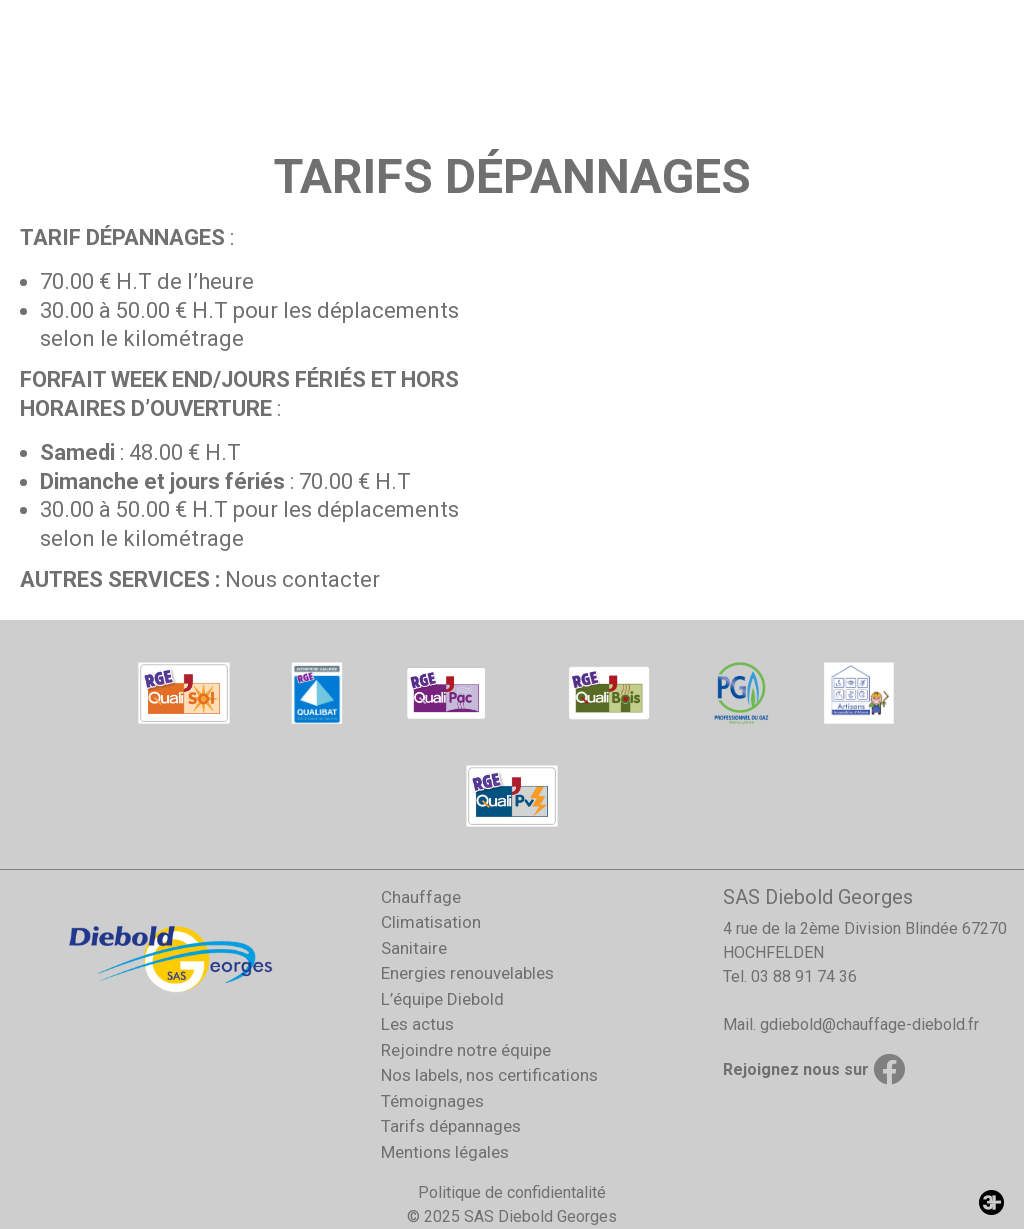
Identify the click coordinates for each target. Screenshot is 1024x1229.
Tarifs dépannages (451, 1126)
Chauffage (421, 897)
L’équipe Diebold (442, 999)
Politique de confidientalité (512, 1192)
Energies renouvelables (467, 973)
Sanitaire (414, 948)
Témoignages (432, 1101)
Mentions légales (445, 1152)
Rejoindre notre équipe (466, 1050)
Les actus (417, 1024)
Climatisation (431, 922)
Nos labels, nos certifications (489, 1075)
